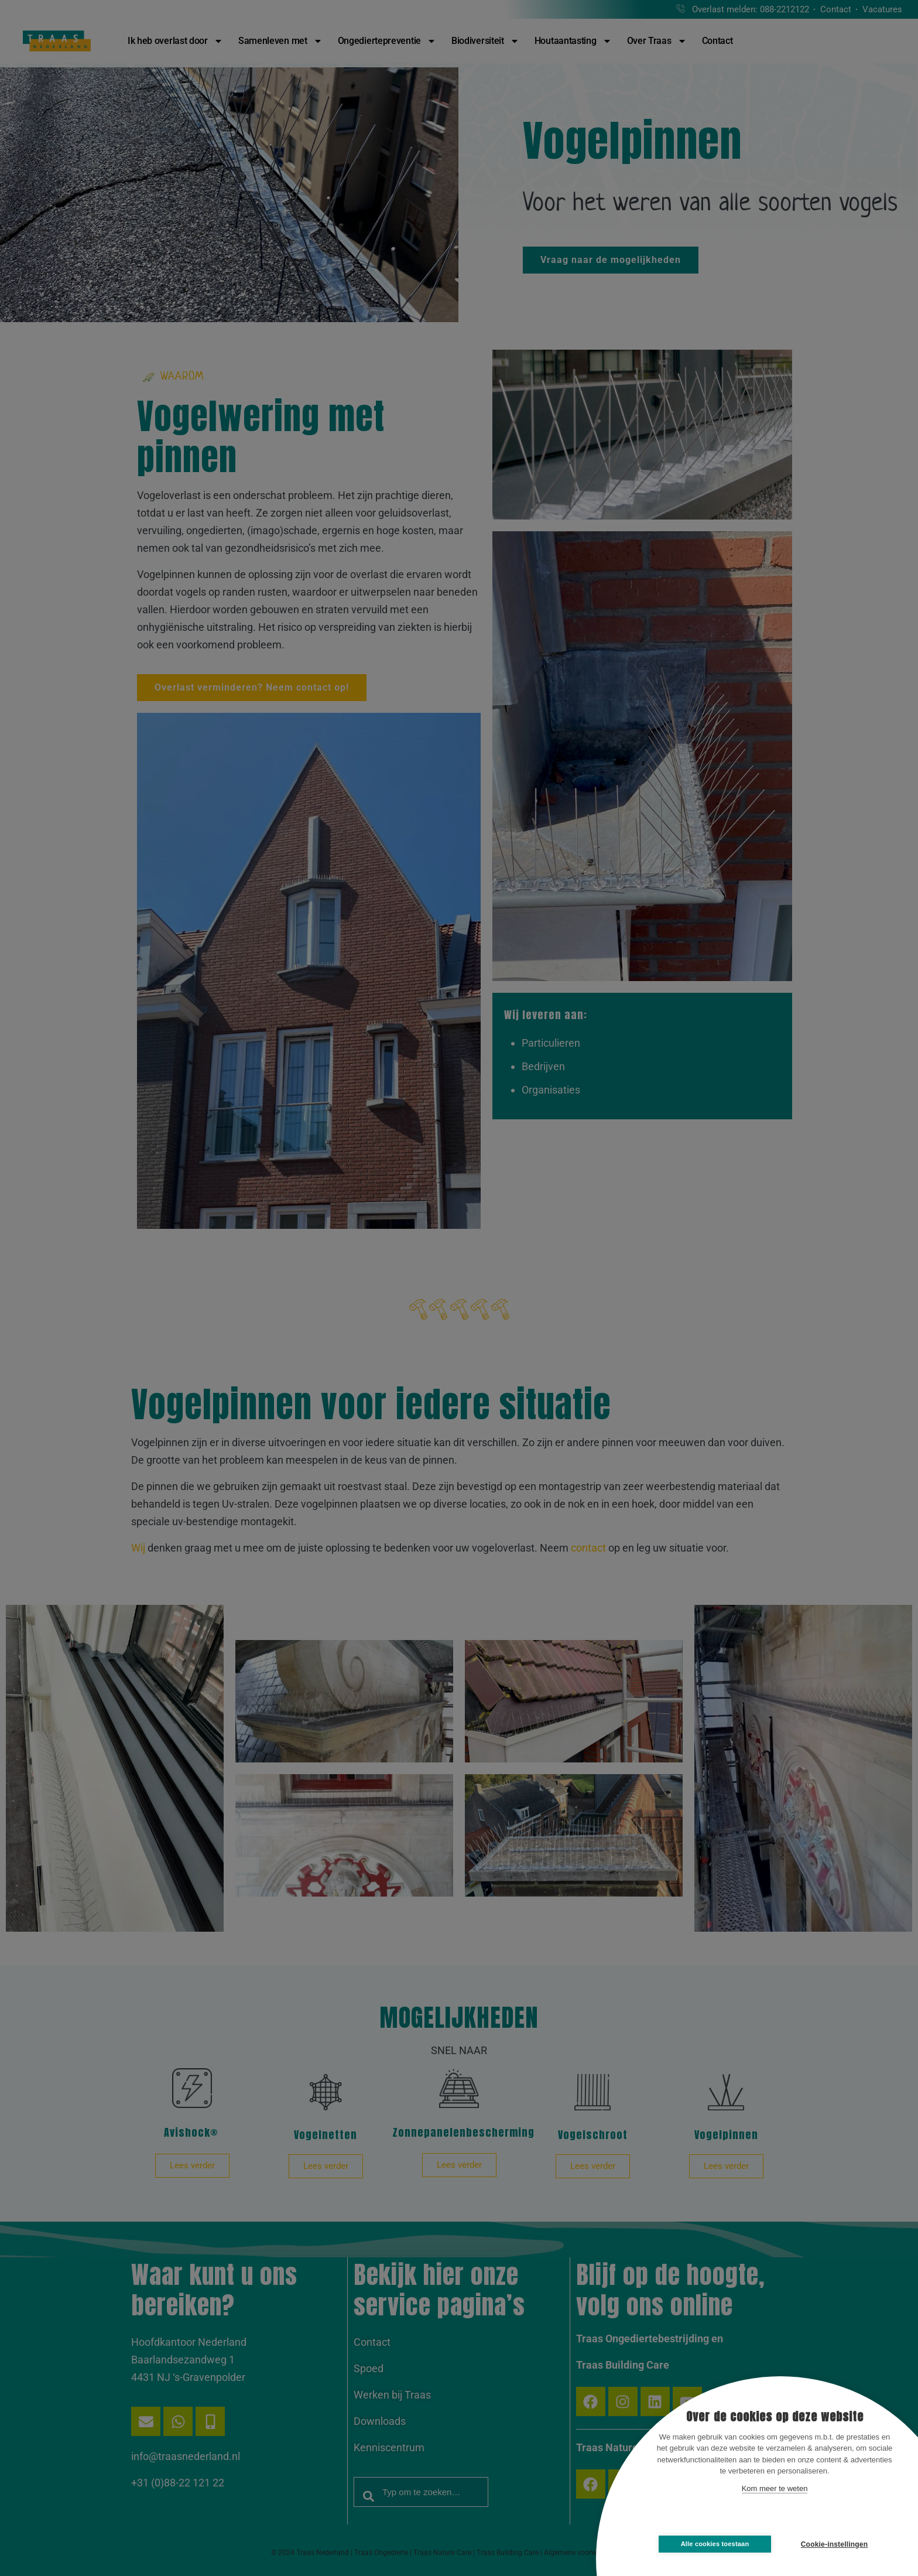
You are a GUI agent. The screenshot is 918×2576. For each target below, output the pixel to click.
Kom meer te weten (775, 2488)
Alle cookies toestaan (715, 2543)
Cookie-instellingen (834, 2544)
